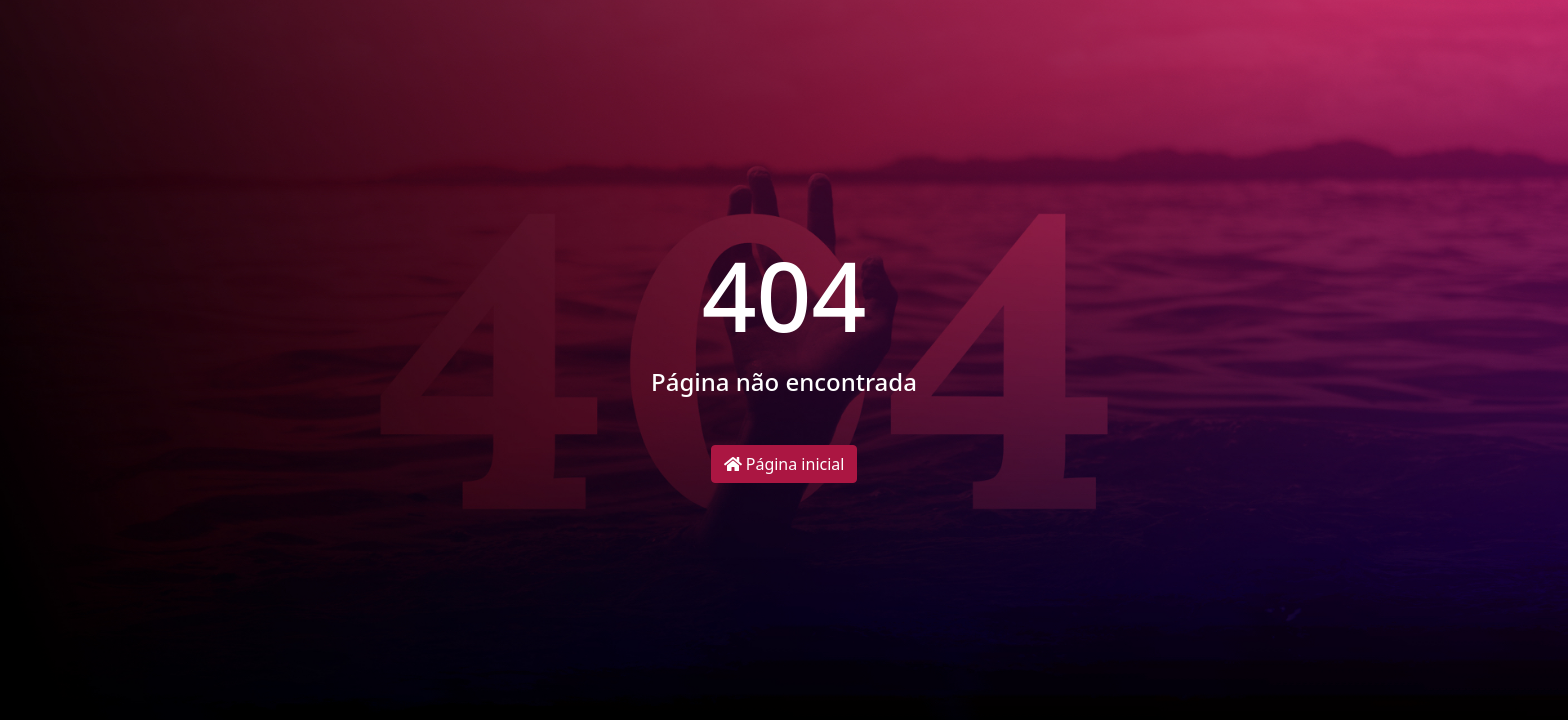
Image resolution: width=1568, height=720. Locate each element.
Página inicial (784, 464)
